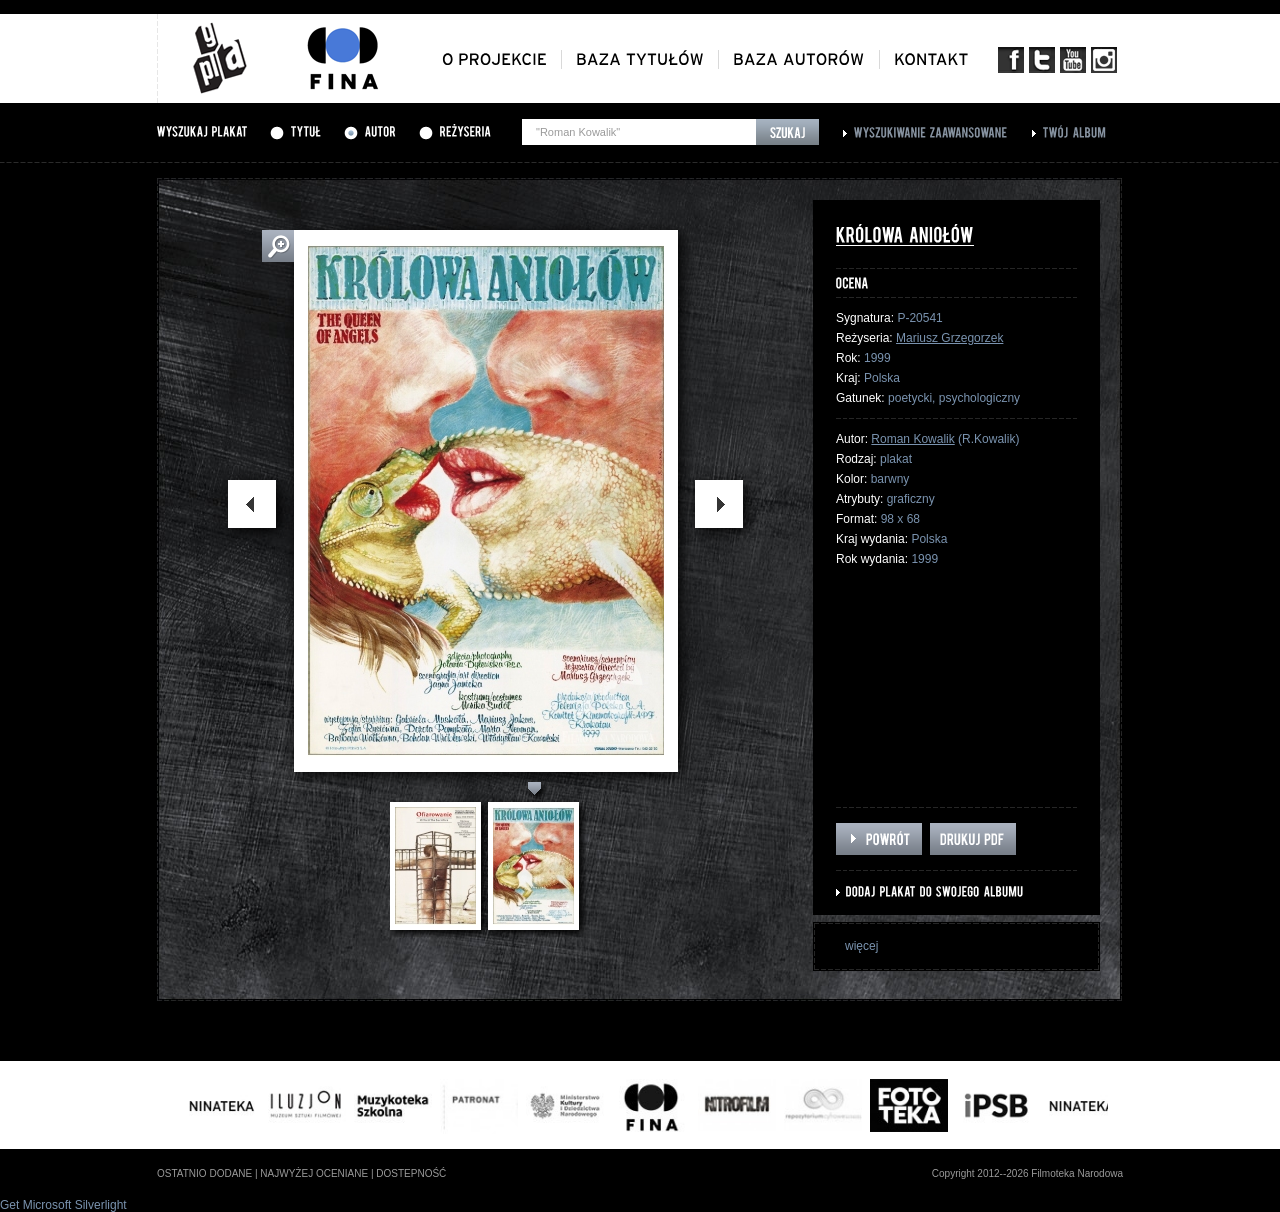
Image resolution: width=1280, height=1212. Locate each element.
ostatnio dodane (204, 1173)
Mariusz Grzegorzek (949, 338)
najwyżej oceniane (314, 1173)
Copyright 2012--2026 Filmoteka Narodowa (1027, 1173)
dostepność (411, 1173)
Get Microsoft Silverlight (63, 1205)
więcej (861, 946)
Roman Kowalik (912, 439)
